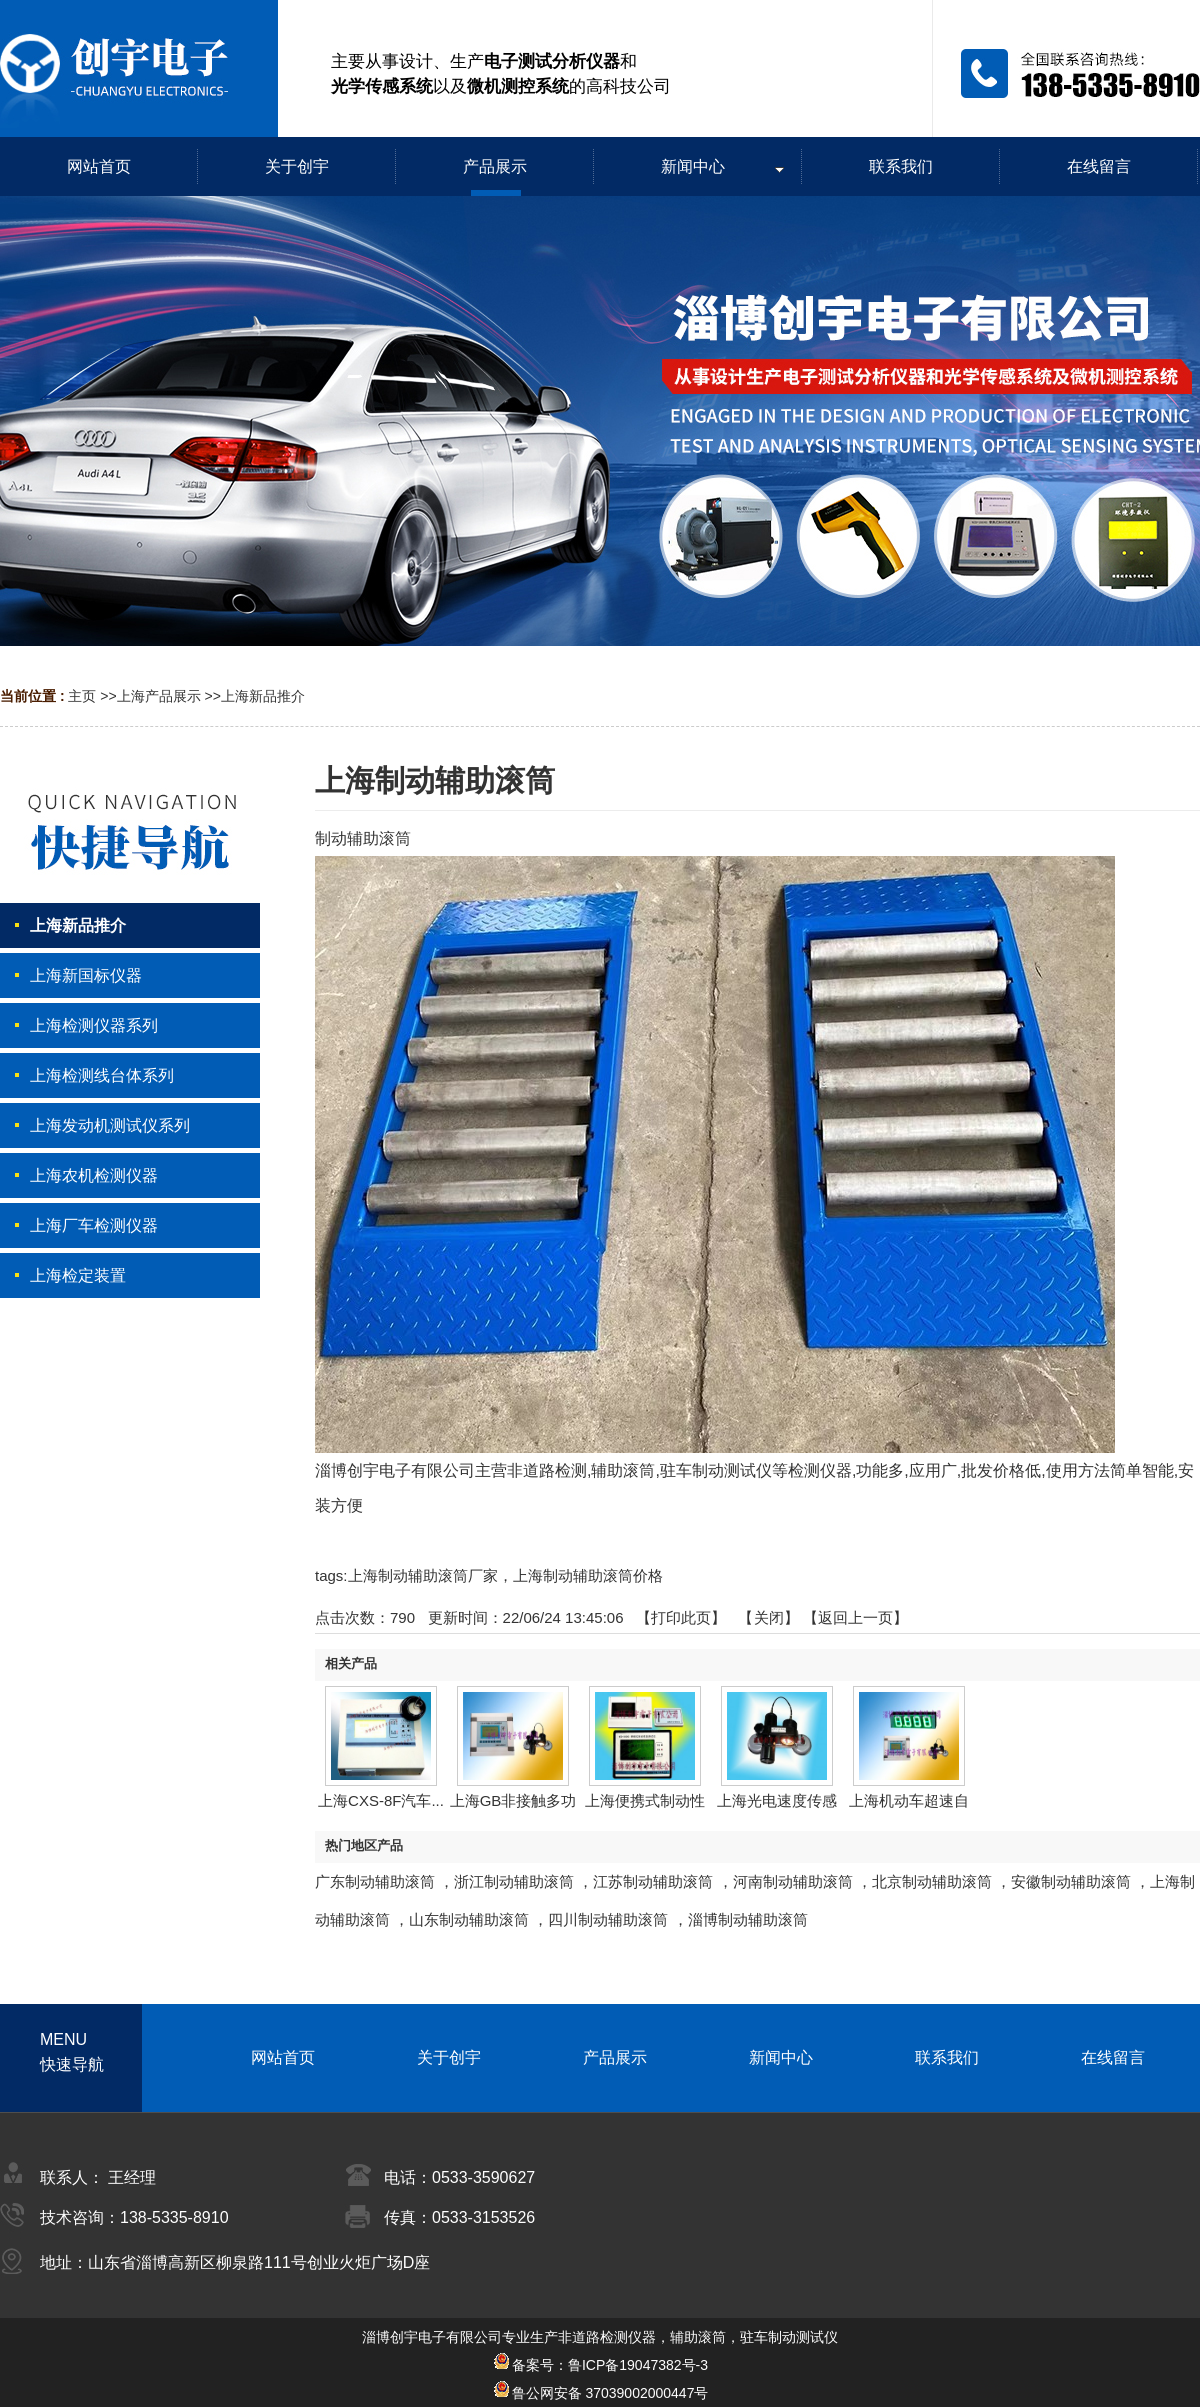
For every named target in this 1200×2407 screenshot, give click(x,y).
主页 (82, 696)
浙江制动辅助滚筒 (514, 1881)
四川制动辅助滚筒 (608, 1919)
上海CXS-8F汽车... (381, 1800)
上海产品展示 (159, 696)
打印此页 (681, 1617)
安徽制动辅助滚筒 (1071, 1881)
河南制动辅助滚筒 (793, 1881)
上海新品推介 (263, 696)
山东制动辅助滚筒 (469, 1919)
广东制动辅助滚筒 (375, 1881)
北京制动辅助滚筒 (932, 1881)
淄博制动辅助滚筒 (748, 1919)
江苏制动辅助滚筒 (653, 1881)
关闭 (769, 1617)
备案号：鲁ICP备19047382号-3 (600, 2365)
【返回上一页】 (855, 1617)
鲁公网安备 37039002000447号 (600, 2393)
